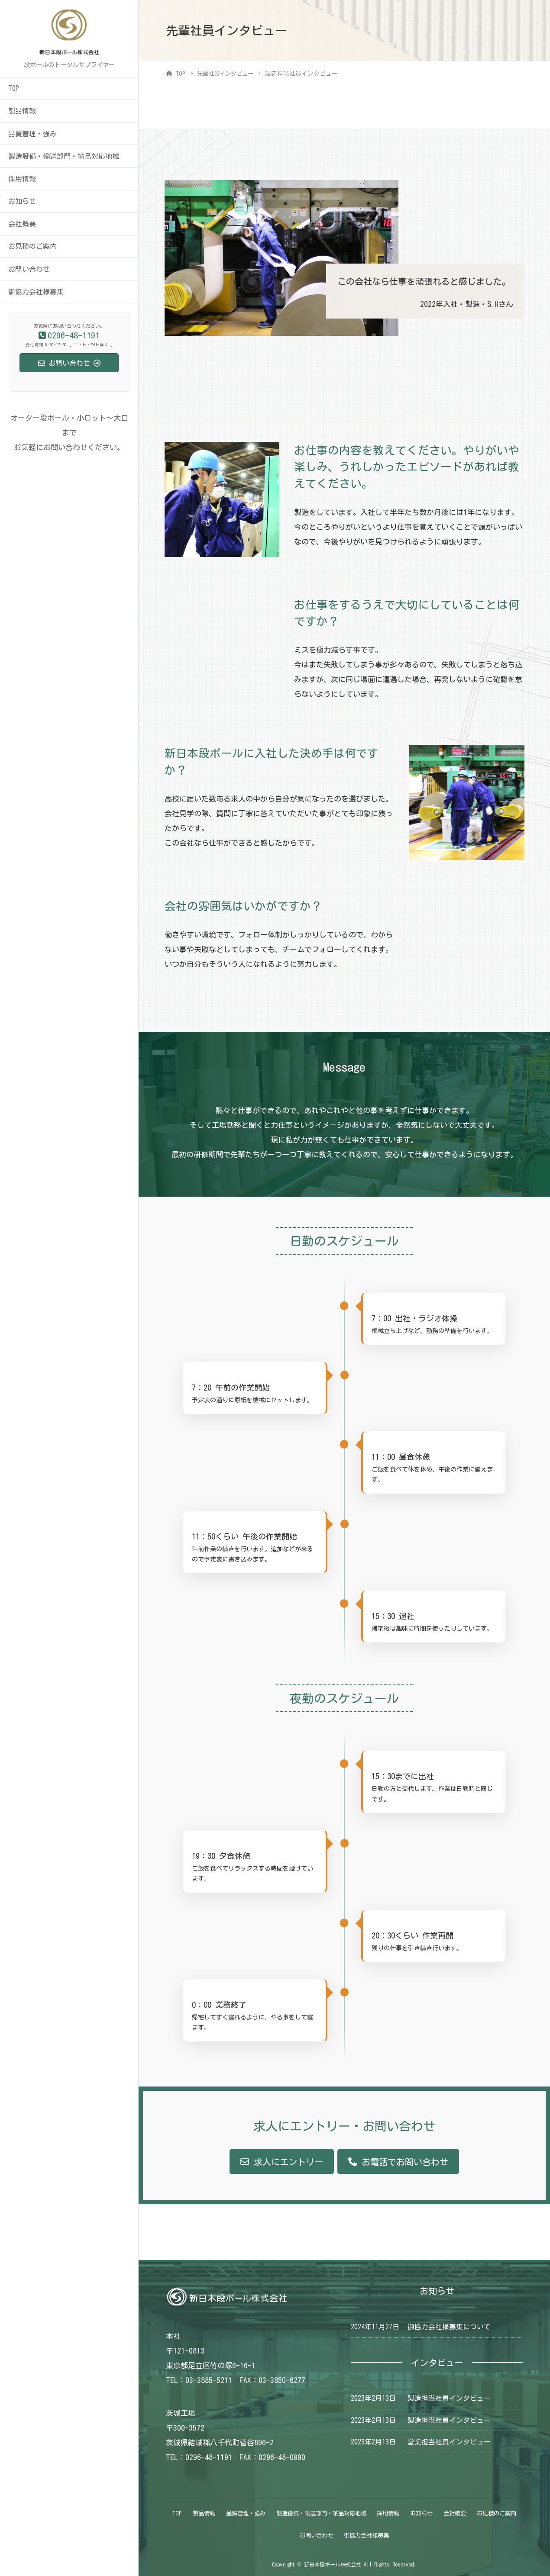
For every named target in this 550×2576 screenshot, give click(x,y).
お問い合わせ (29, 269)
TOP (13, 88)
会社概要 (22, 223)
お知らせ (22, 201)
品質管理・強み (32, 133)
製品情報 (22, 110)
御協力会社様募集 (36, 291)
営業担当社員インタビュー (449, 2441)
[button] (282, 2161)
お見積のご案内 (32, 246)
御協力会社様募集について (449, 2326)
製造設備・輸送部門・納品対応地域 (63, 156)
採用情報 (22, 178)
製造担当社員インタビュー (449, 2398)
